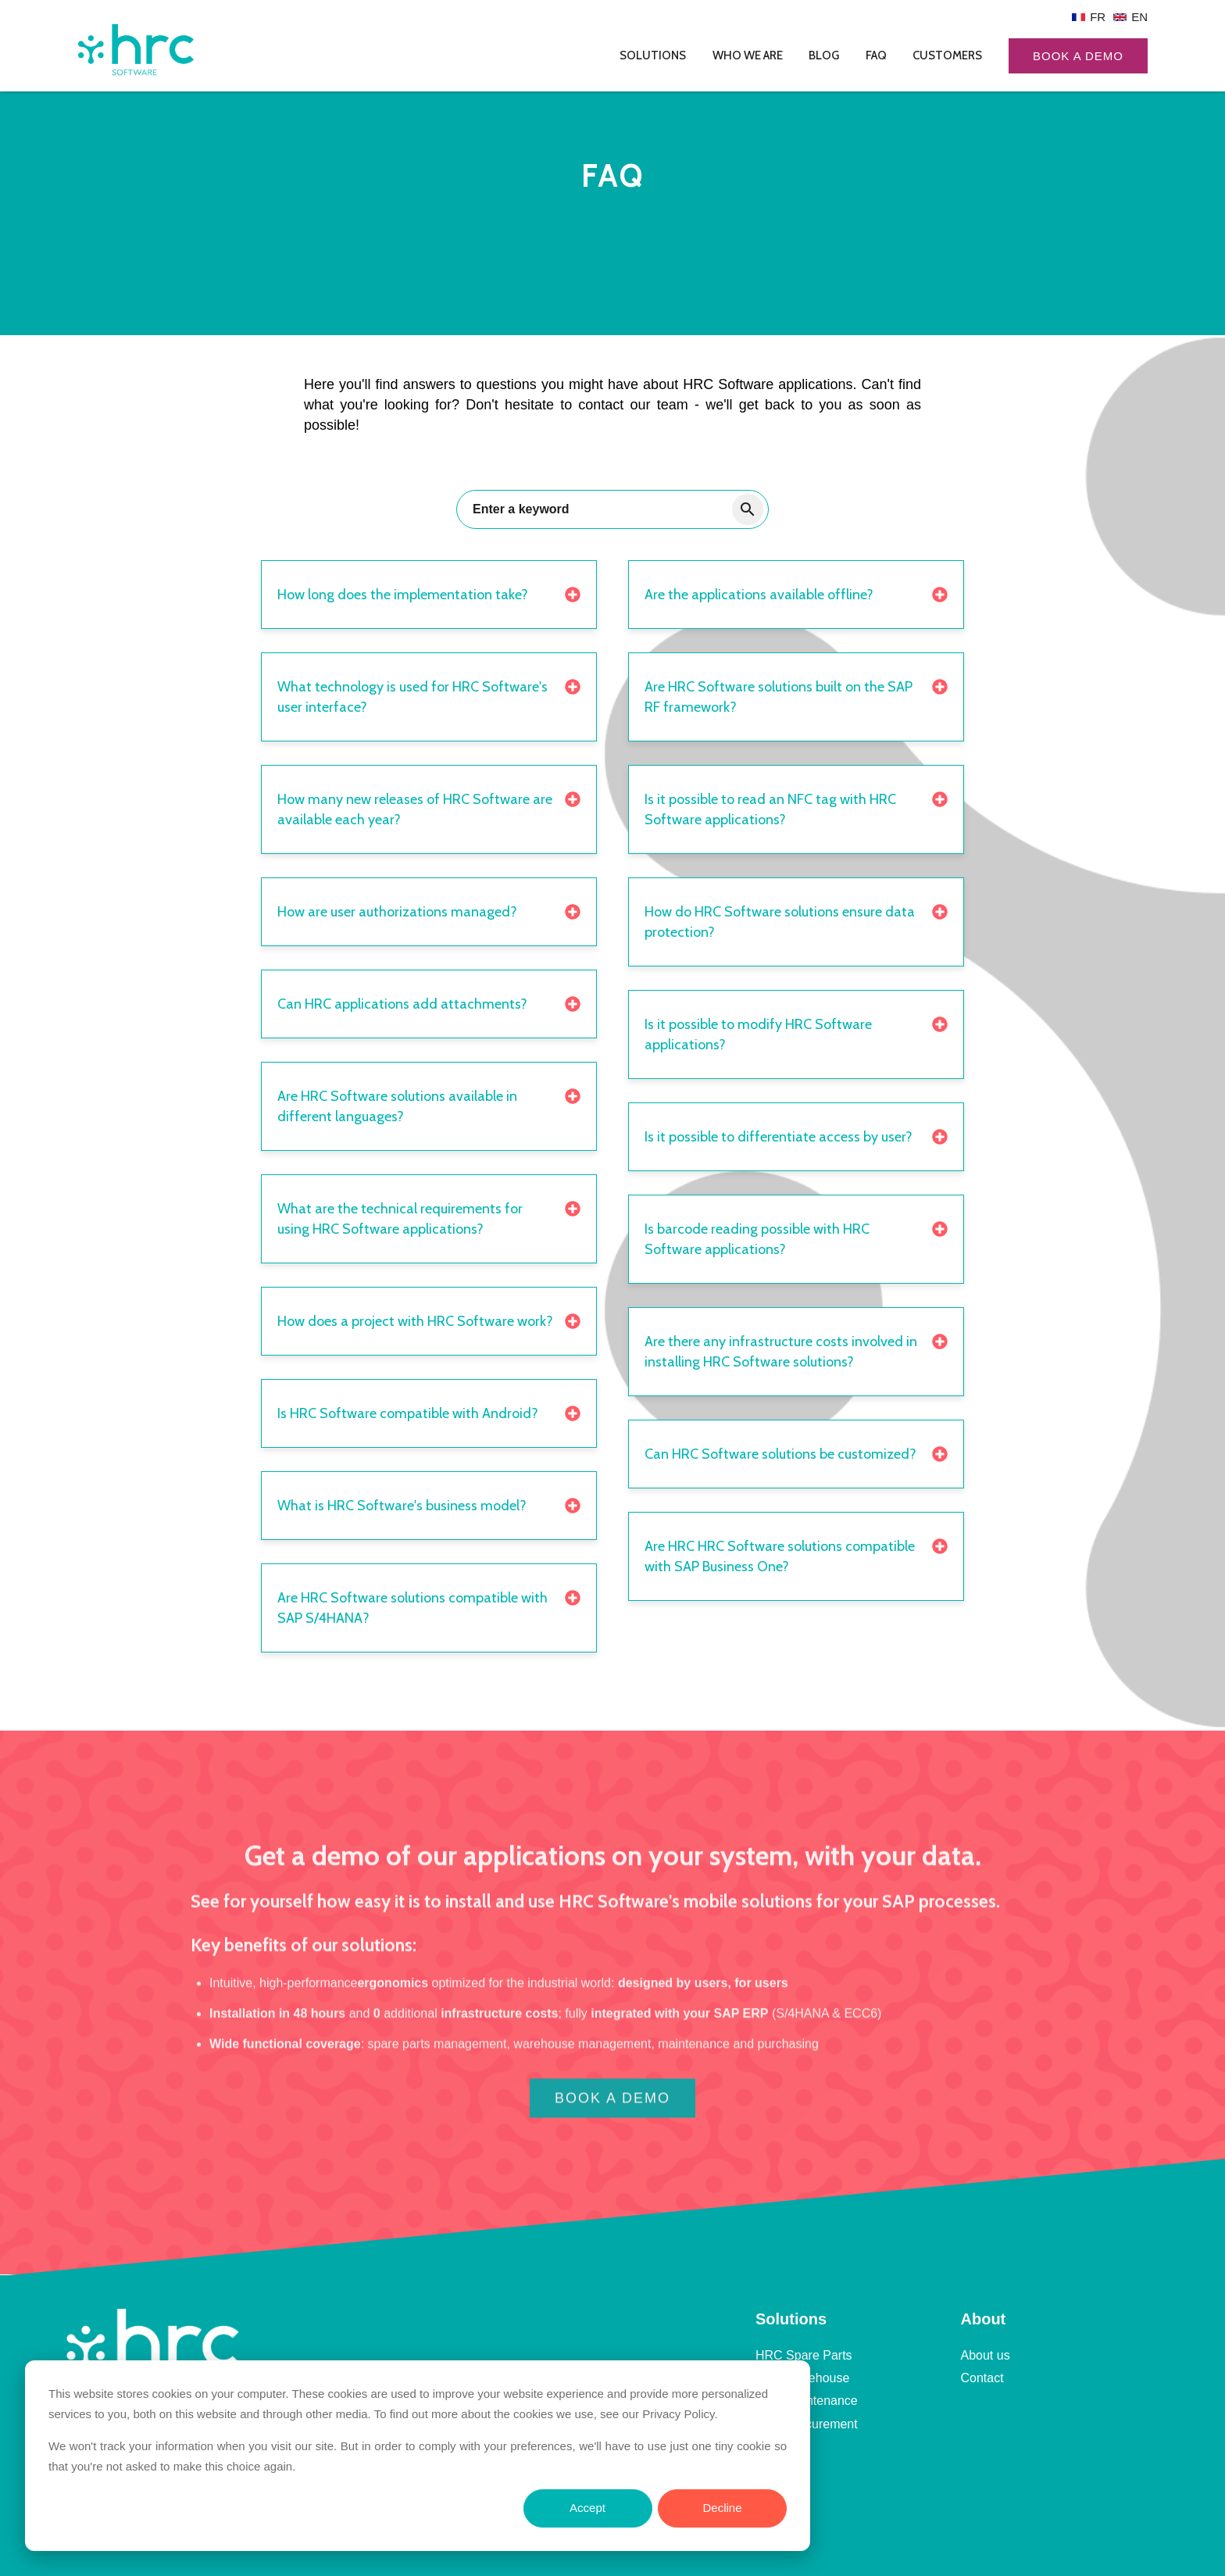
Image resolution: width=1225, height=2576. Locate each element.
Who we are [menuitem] (747, 55)
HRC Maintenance (806, 2400)
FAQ (767, 2446)
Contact (982, 2378)
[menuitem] (1088, 17)
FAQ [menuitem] (876, 55)
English (1130, 17)
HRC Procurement (806, 2424)
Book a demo (1078, 56)
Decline (721, 2507)
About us (985, 2355)
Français (1088, 17)
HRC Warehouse (802, 2378)
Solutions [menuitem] (653, 55)
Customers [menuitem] (947, 55)
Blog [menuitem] (824, 55)
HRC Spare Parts (803, 2355)
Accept (587, 2507)
